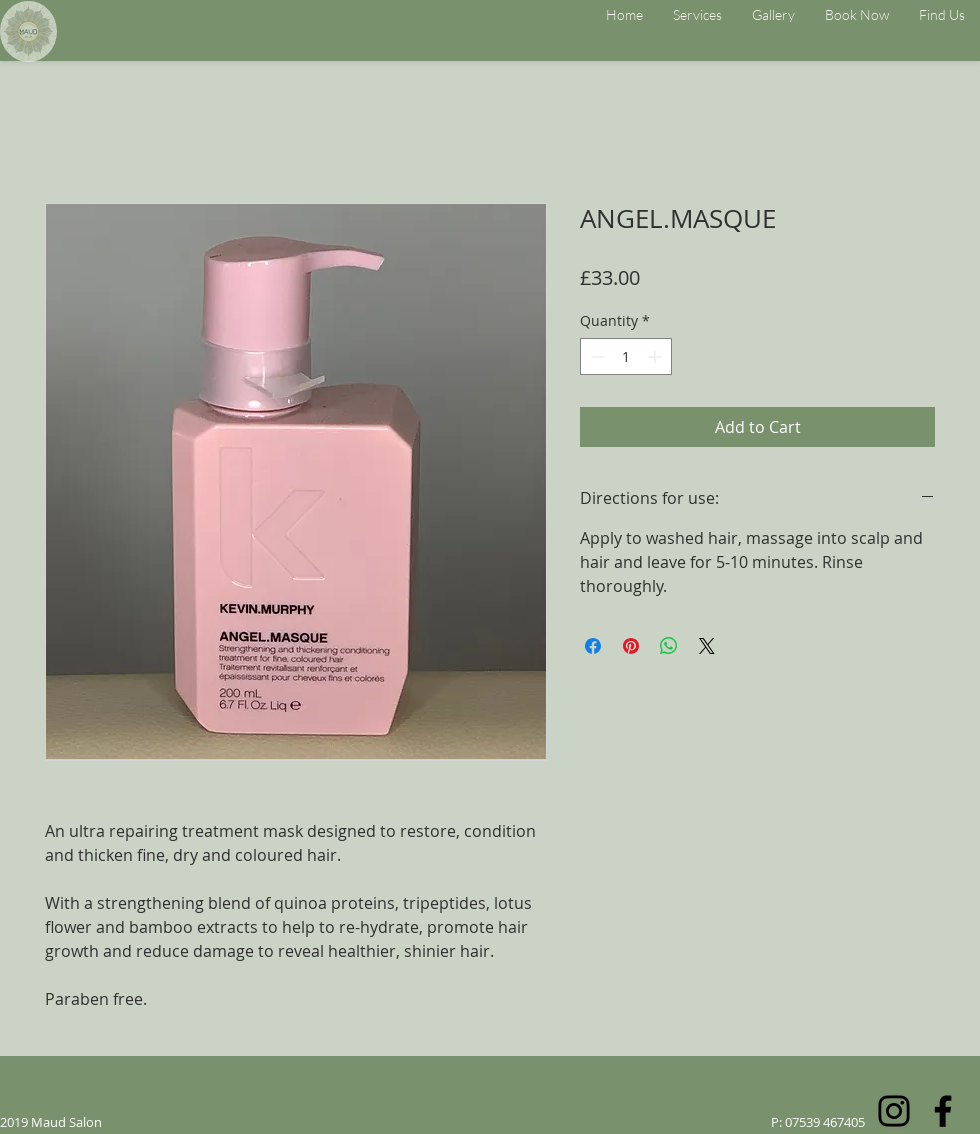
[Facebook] (943, 1111)
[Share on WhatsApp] (669, 646)
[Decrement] (595, 356)
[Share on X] (707, 646)
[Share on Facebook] (593, 646)
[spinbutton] (626, 356)
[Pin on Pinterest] (631, 646)
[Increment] (656, 356)
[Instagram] (894, 1111)
